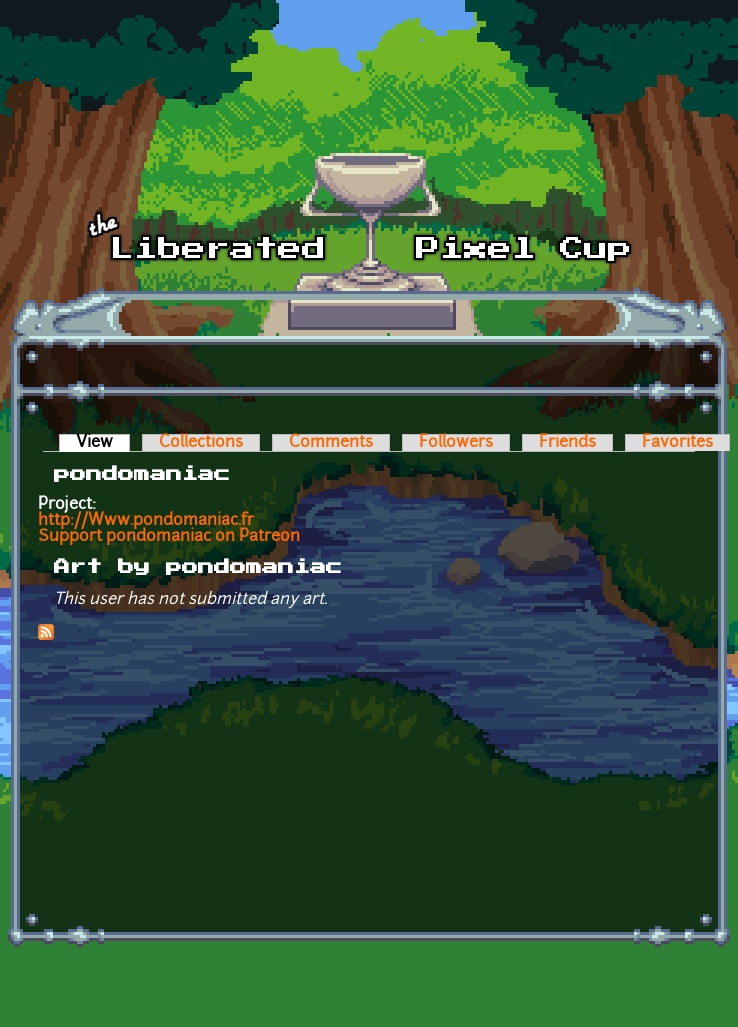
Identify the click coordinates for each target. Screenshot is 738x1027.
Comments (331, 443)
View (103, 443)
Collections (201, 443)
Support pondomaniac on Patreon (169, 537)
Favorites (677, 443)
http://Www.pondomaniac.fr (146, 521)
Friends (567, 443)
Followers (456, 443)
